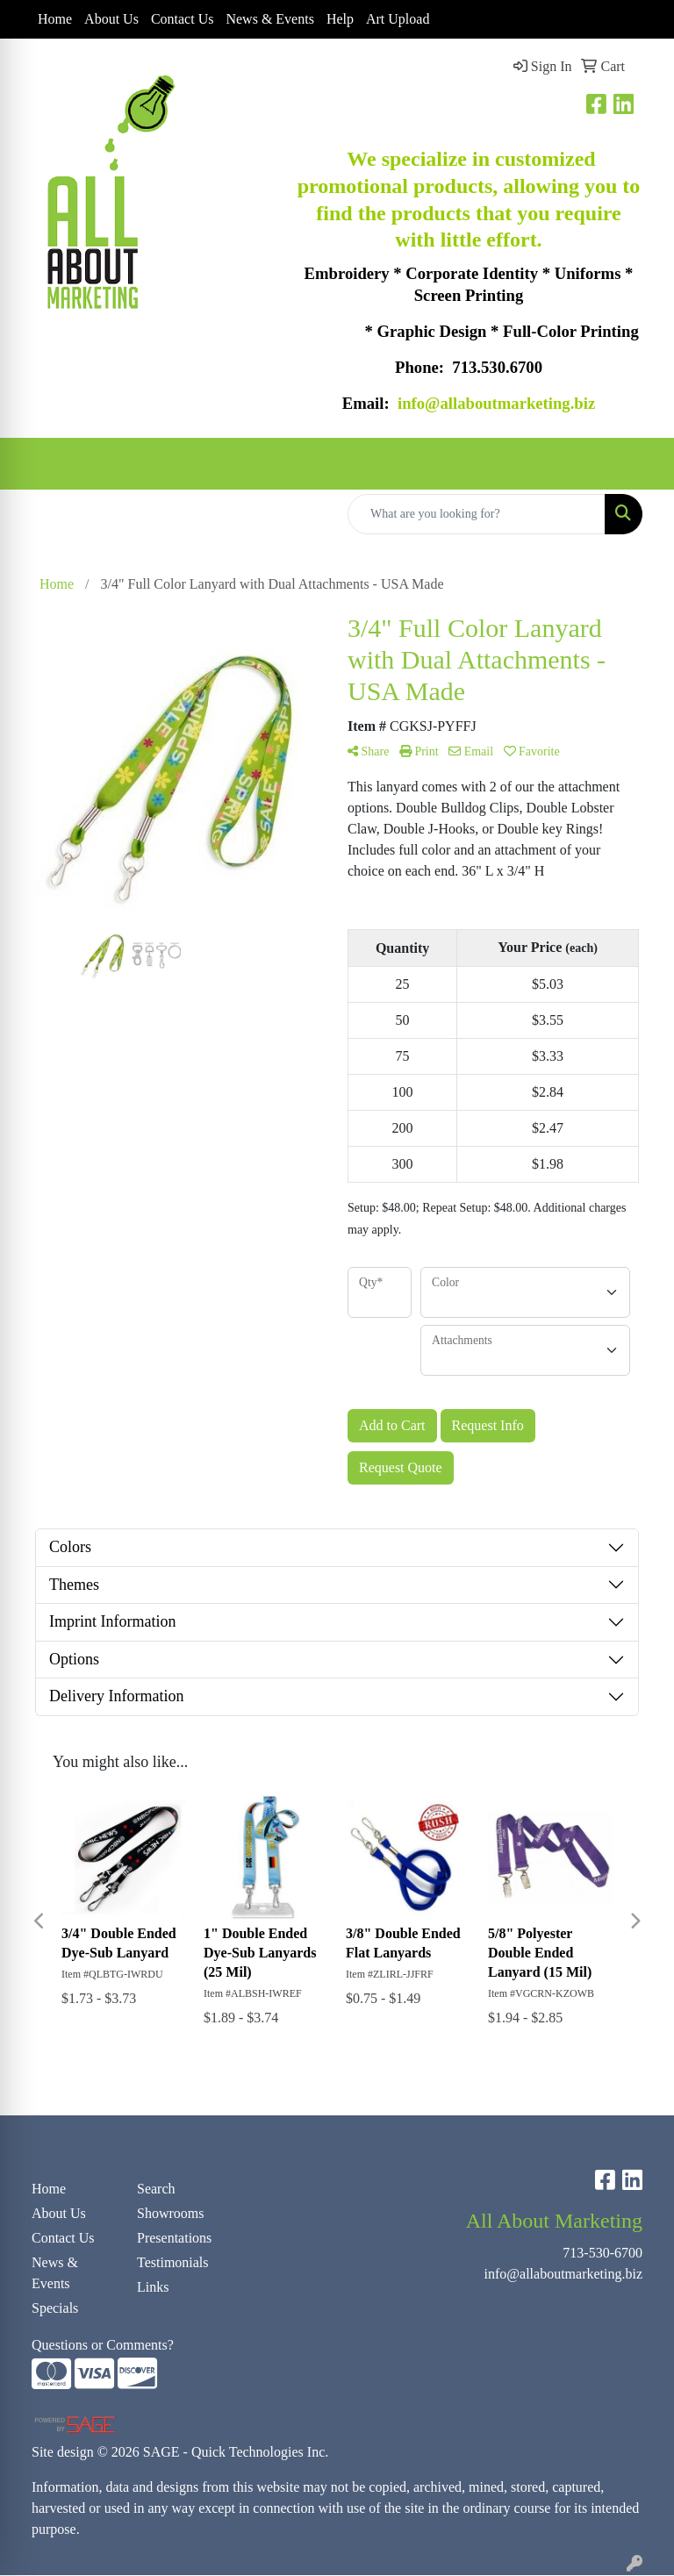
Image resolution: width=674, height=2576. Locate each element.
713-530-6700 (602, 2253)
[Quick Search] (477, 515)
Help (340, 18)
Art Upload (397, 18)
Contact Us (182, 18)
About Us (111, 18)
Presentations (174, 2238)
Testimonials (173, 2263)
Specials (55, 2308)
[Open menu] (638, 465)
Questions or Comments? (103, 2345)
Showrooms (170, 2214)
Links (152, 2287)
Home (55, 18)
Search (156, 2189)
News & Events (269, 18)
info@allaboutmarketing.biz (563, 2274)
